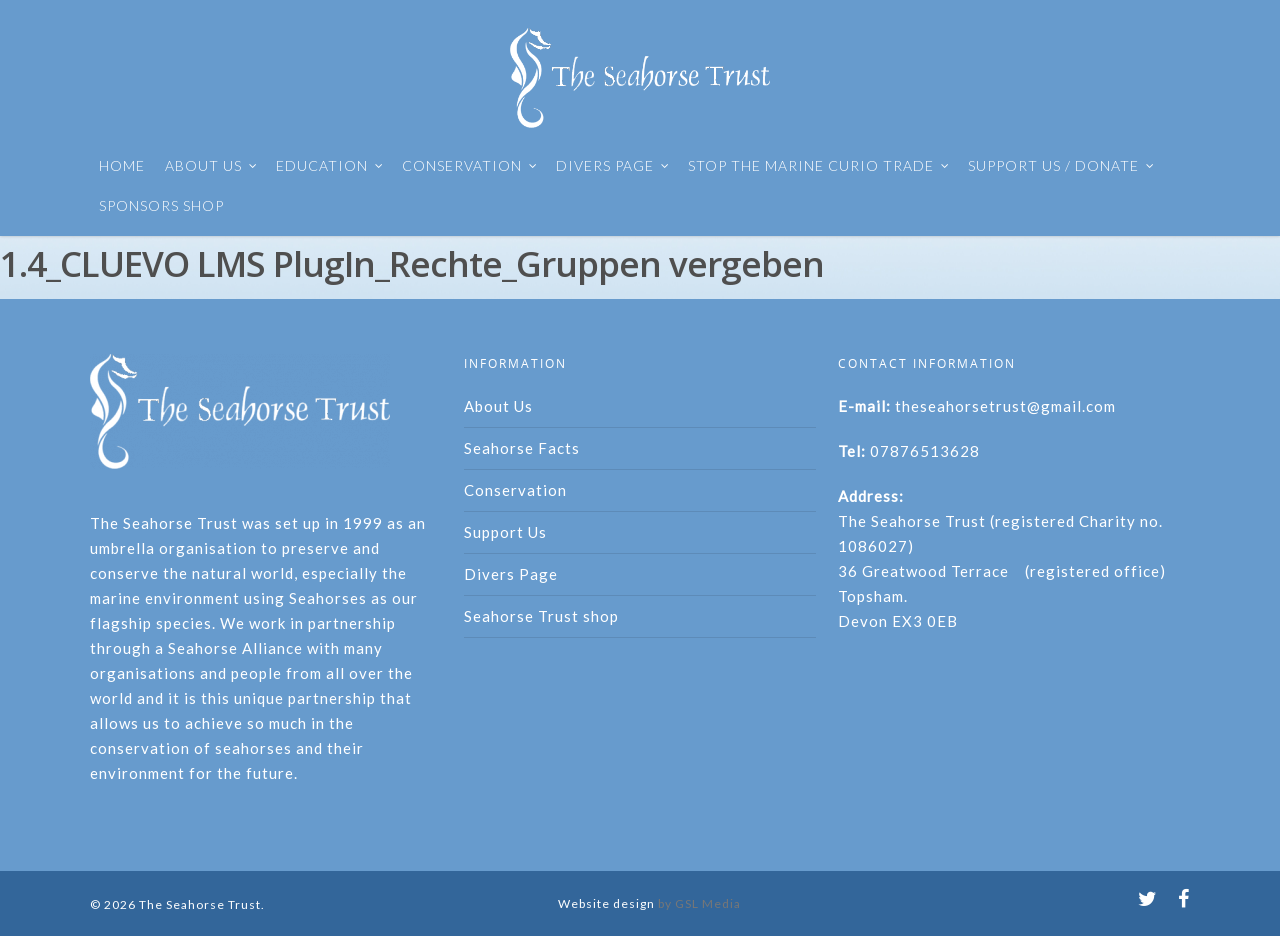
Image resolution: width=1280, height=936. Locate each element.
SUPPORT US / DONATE (1061, 166)
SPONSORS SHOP (161, 205)
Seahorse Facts (522, 448)
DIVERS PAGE (613, 166)
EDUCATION (330, 166)
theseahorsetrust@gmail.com (1005, 406)
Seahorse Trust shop (541, 616)
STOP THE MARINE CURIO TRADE (819, 166)
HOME (122, 165)
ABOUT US (211, 166)
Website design (606, 903)
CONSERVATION (470, 166)
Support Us (505, 532)
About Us (498, 406)
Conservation (515, 490)
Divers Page (511, 574)
